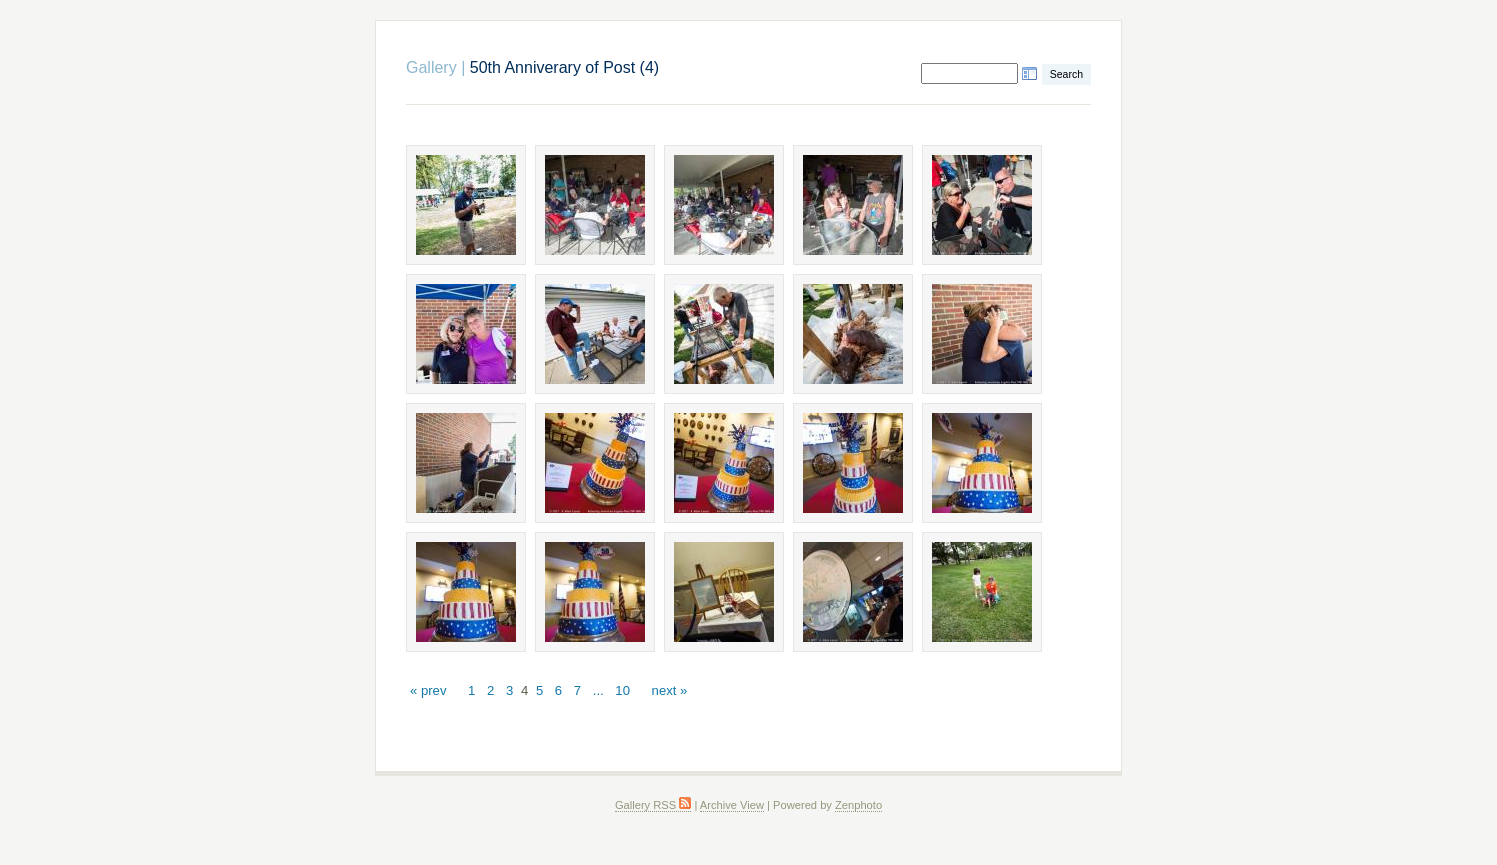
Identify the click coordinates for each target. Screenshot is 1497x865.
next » (670, 690)
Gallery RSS (653, 805)
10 (622, 690)
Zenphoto (858, 805)
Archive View (732, 805)
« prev (428, 690)
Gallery (431, 67)
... (598, 690)
